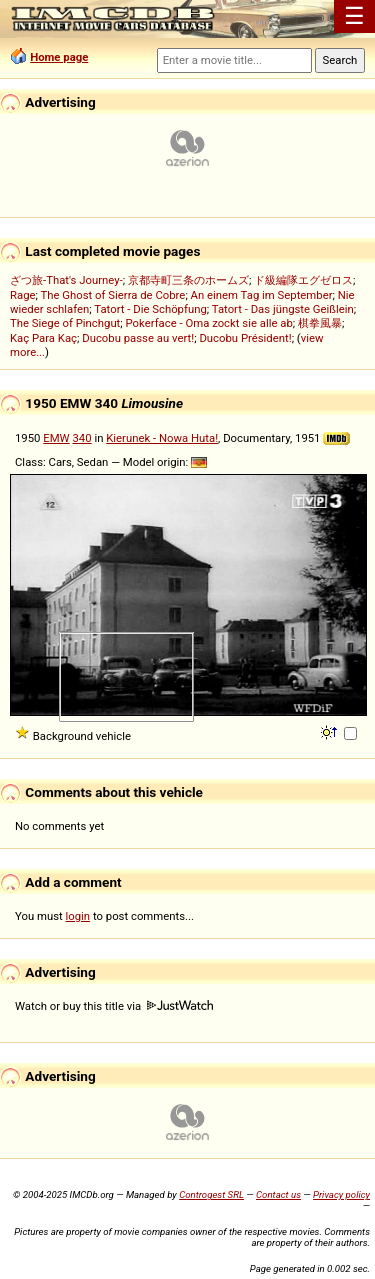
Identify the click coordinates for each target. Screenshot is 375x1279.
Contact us (278, 1194)
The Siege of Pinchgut (65, 323)
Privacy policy (341, 1194)
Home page (59, 57)
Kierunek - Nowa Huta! (162, 438)
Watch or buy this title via (114, 1006)
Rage (23, 295)
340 (81, 438)
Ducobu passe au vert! (138, 338)
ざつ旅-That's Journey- (66, 280)
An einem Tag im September (262, 295)
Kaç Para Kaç (43, 338)
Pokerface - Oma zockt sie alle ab (209, 323)
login (78, 916)
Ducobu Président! (245, 338)
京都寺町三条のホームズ (188, 280)
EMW (56, 438)
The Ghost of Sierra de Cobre (113, 295)
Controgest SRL (211, 1194)
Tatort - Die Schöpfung (150, 309)
